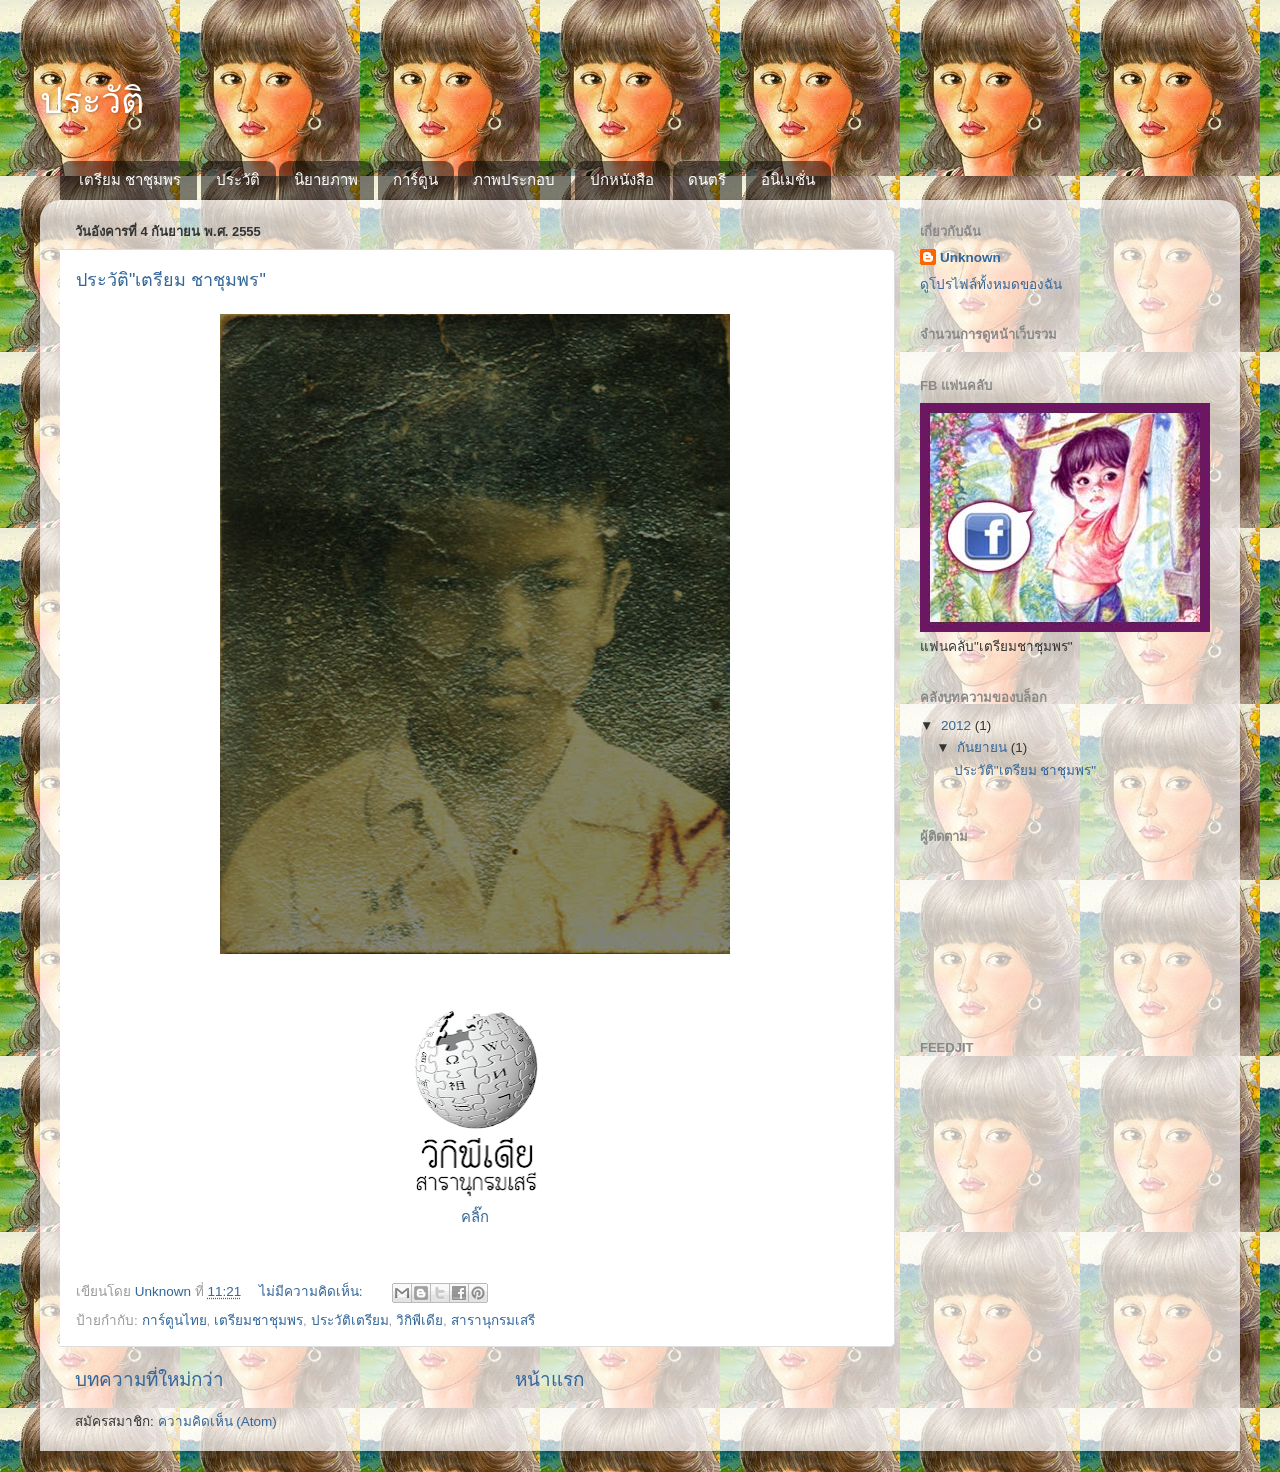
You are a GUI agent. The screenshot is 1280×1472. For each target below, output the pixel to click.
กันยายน (984, 747)
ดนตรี (707, 179)
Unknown (970, 257)
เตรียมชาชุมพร (258, 1320)
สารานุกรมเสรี (493, 1320)
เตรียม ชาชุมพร (130, 179)
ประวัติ (92, 100)
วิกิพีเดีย (419, 1320)
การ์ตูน (415, 179)
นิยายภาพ (326, 179)
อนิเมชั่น (788, 179)
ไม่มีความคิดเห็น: (313, 1291)
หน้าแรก (549, 1379)
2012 (958, 725)
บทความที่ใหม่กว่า (149, 1379)
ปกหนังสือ (622, 179)
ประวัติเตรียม (350, 1320)
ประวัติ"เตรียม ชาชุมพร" (171, 280)
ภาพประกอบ (514, 179)
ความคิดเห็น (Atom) (217, 1421)
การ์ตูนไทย (174, 1320)
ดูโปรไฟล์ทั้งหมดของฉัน (991, 284)
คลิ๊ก (475, 1217)
